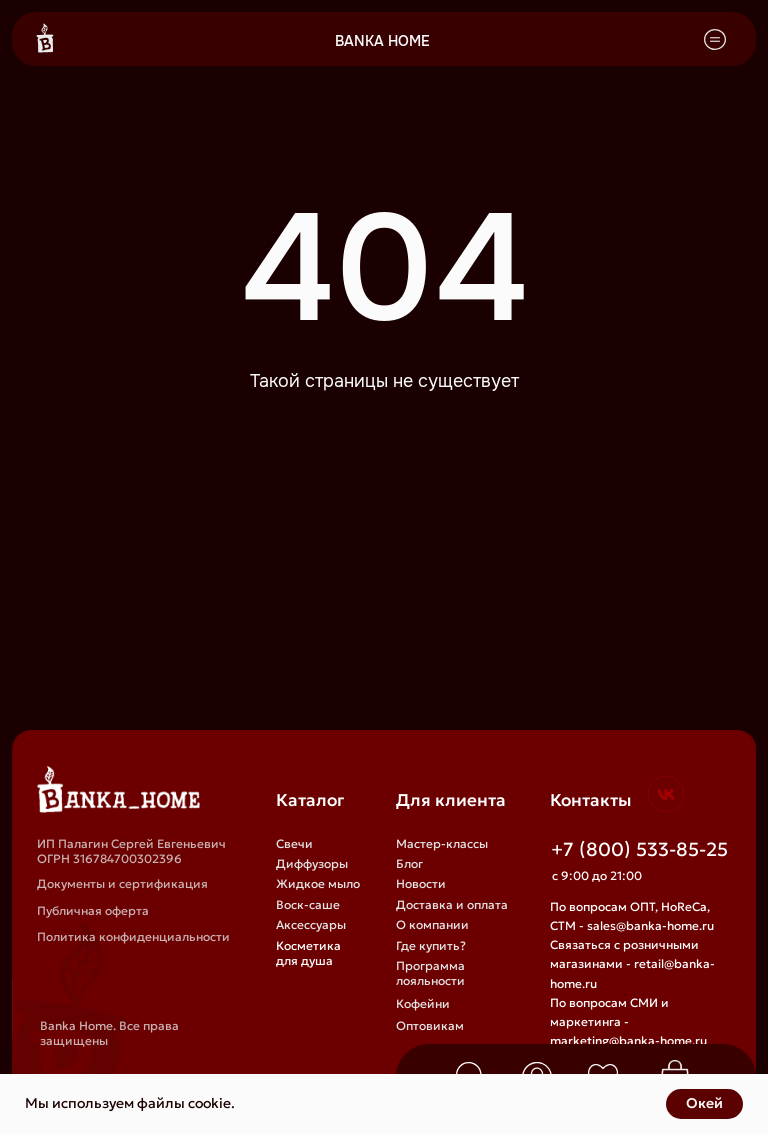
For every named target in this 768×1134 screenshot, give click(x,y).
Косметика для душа (308, 953)
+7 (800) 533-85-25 (639, 849)
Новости (421, 883)
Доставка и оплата (452, 904)
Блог (409, 863)
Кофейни (423, 1003)
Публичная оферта (93, 910)
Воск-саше (308, 904)
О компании (432, 924)
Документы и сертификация (122, 883)
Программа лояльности (430, 973)
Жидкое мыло (318, 883)
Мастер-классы (442, 843)
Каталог (310, 800)
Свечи (294, 843)
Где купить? (431, 945)
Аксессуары (311, 924)
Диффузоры (312, 863)
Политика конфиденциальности (133, 936)
